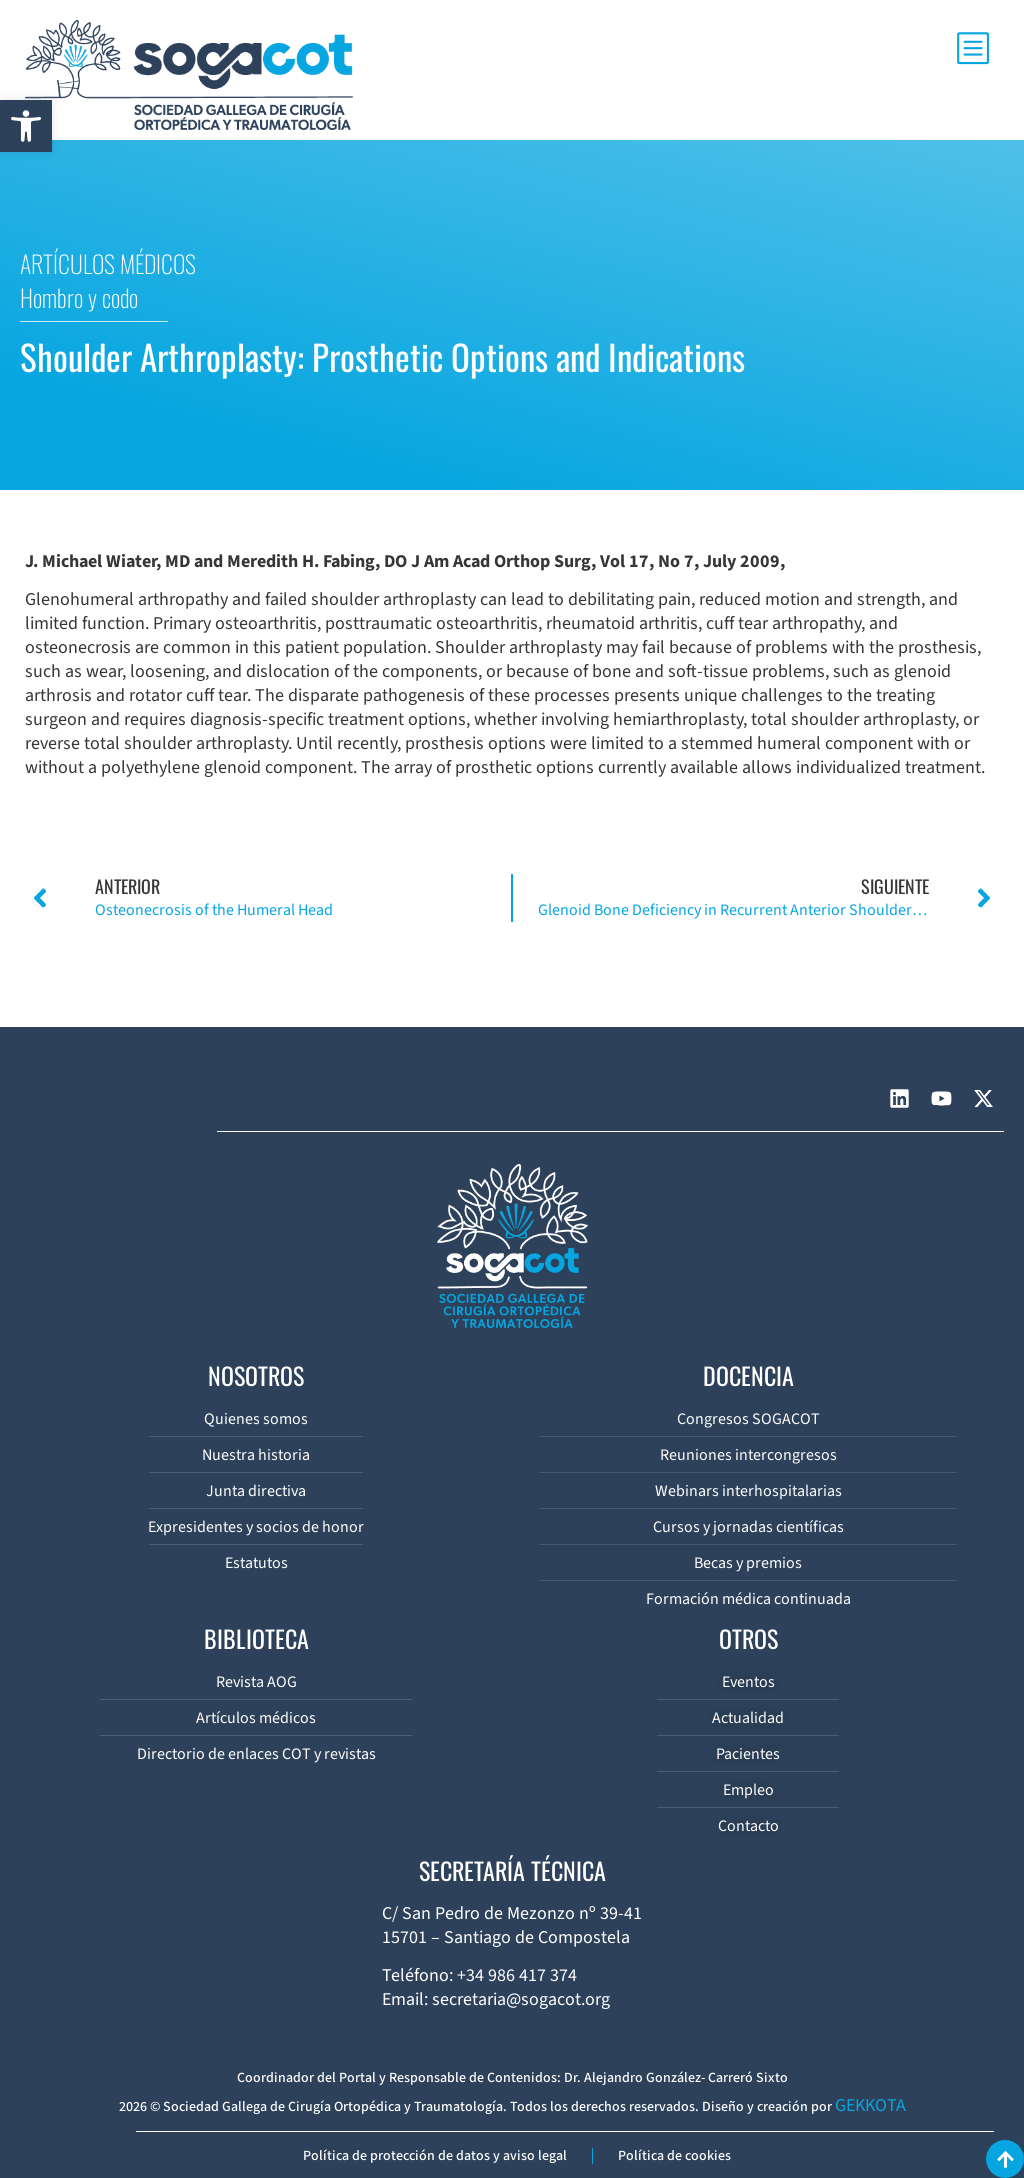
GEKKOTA (870, 2105)
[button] (26, 126)
